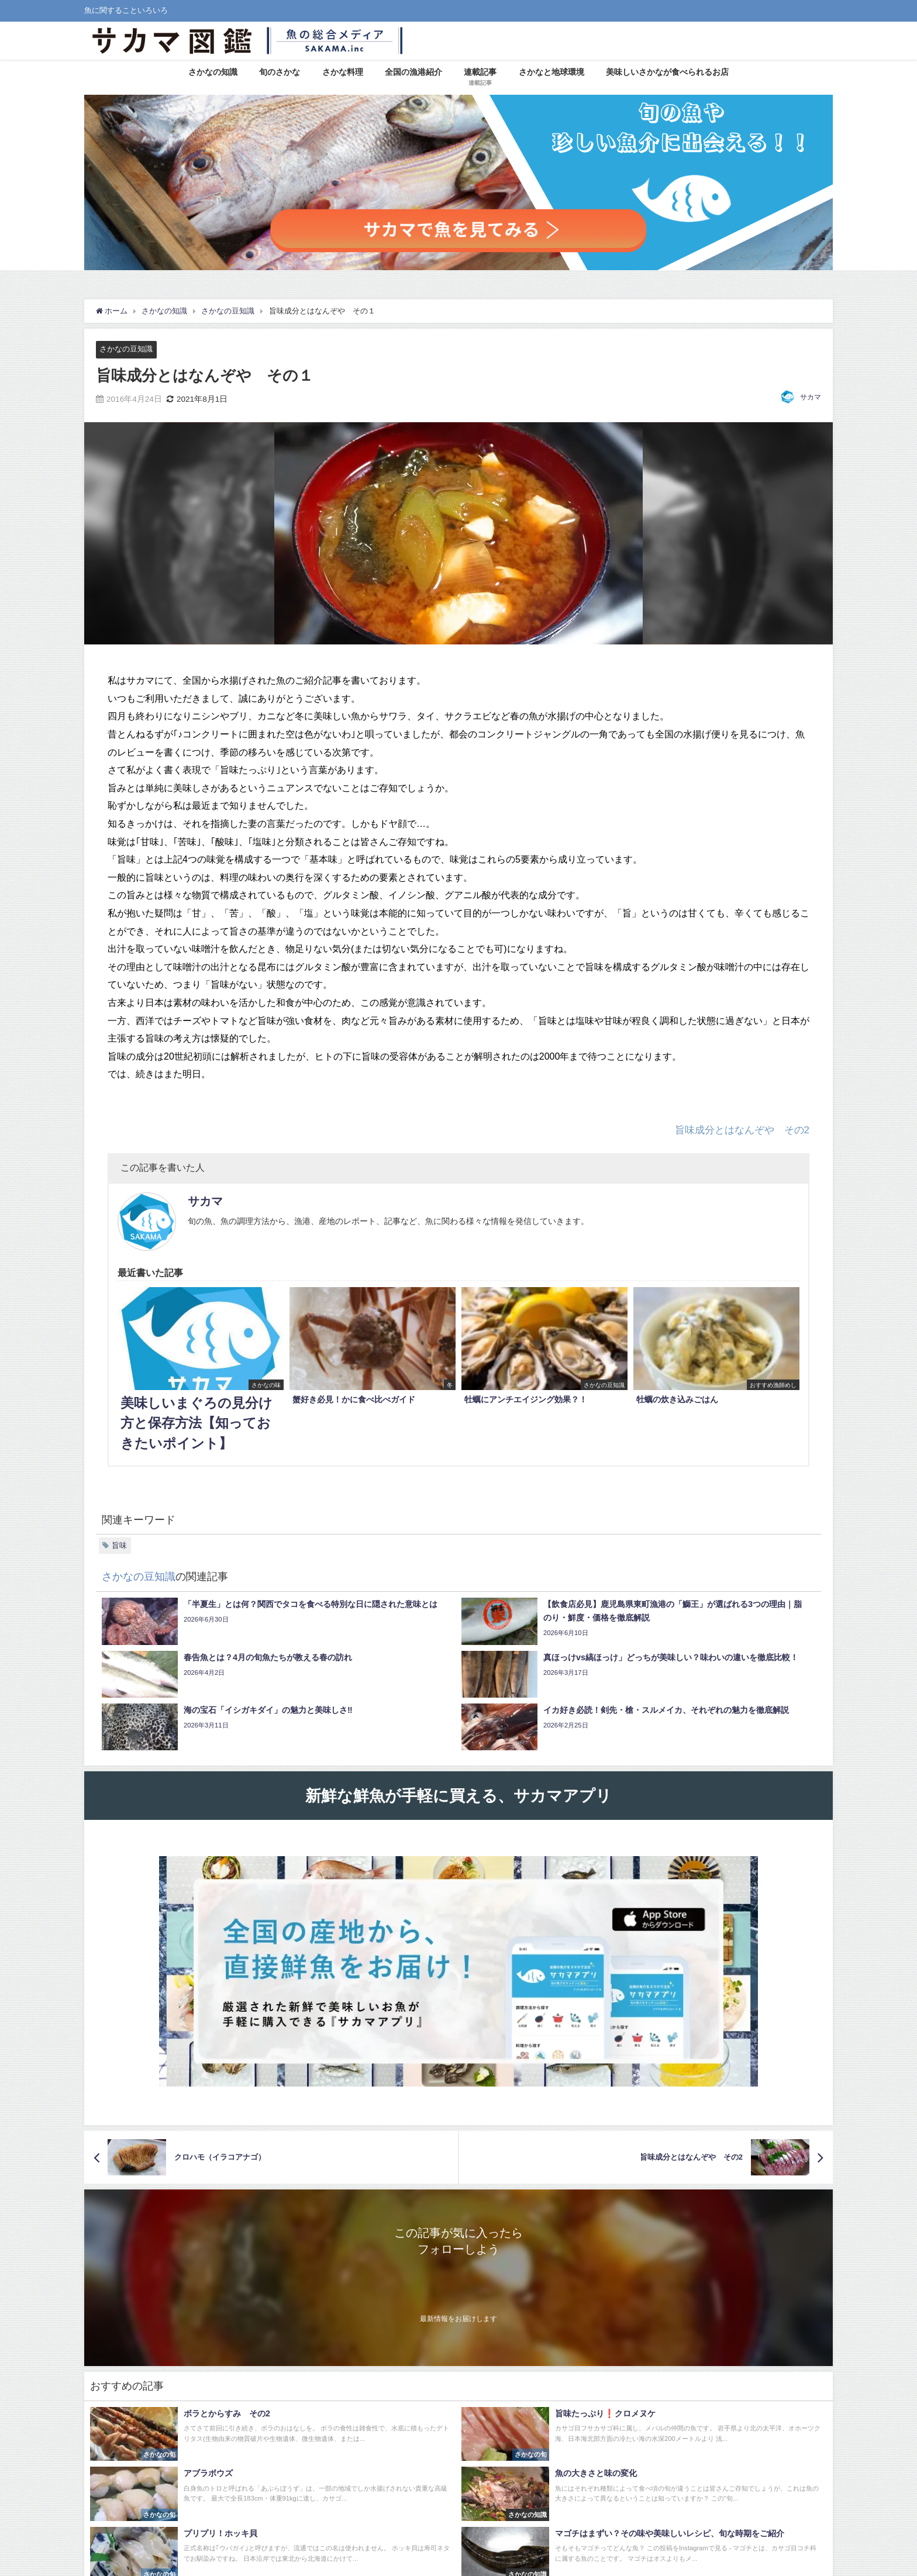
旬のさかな (279, 72)
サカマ (810, 397)
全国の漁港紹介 (413, 72)
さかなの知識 (212, 72)
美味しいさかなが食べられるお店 (667, 72)
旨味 (119, 1545)
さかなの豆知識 (126, 349)
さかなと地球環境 (551, 72)
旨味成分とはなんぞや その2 (742, 1129)
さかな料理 (342, 72)
